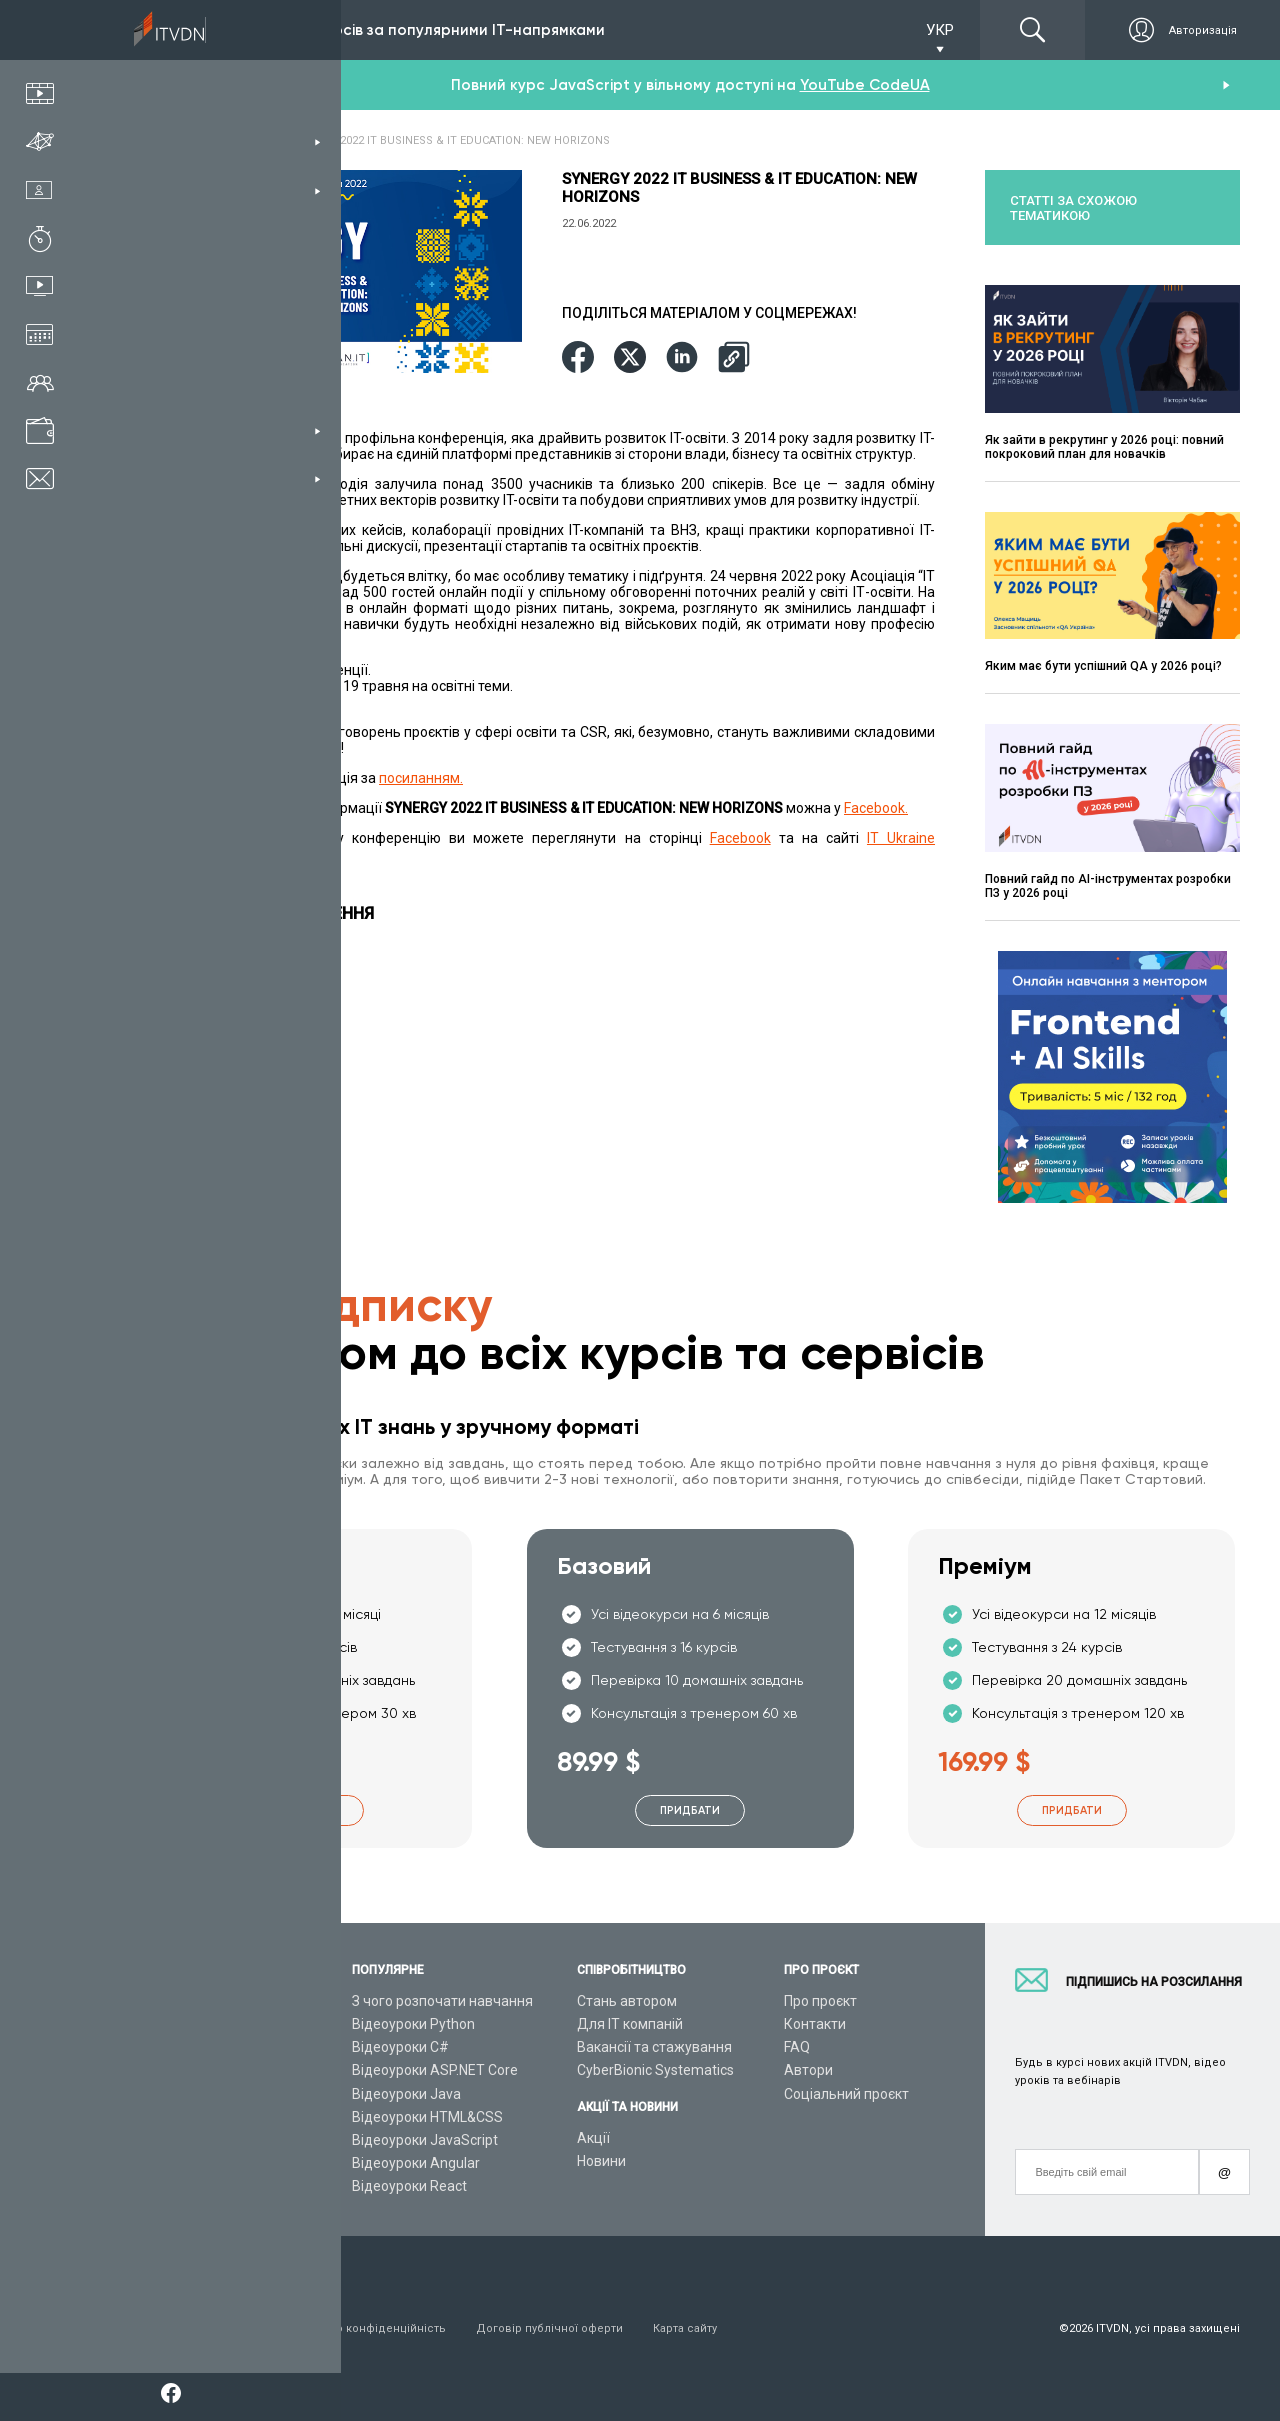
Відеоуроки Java (406, 2094)
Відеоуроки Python (413, 2024)
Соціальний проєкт (846, 2094)
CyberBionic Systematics (655, 2070)
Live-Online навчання (208, 2117)
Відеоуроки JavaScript (425, 2140)
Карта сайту (685, 2328)
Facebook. (876, 808)
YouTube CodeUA (865, 85)
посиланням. (421, 778)
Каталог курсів (188, 2024)
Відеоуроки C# (400, 2047)
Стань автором (627, 2001)
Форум (162, 2186)
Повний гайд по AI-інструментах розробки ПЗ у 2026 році (1108, 886)
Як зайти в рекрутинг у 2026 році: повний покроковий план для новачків (1104, 447)
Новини (601, 2161)
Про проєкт (820, 2001)
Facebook (740, 838)
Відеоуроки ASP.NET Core (435, 2070)
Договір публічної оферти (549, 2328)
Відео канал (179, 2140)
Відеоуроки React (409, 2186)
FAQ (797, 2047)
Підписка (192, 30)
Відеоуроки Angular (416, 2163)
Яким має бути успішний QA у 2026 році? (1103, 666)
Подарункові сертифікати (223, 2094)
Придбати (309, 1810)
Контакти (815, 2024)
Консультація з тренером (224, 2001)
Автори (808, 2070)
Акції (593, 2138)
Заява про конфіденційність (366, 2328)
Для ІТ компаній (630, 2024)
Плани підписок (191, 2070)
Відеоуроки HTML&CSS (427, 2117)
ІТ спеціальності (193, 2047)
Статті (160, 2163)
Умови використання (198, 2328)
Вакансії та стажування (654, 2047)
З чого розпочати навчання (442, 2001)
